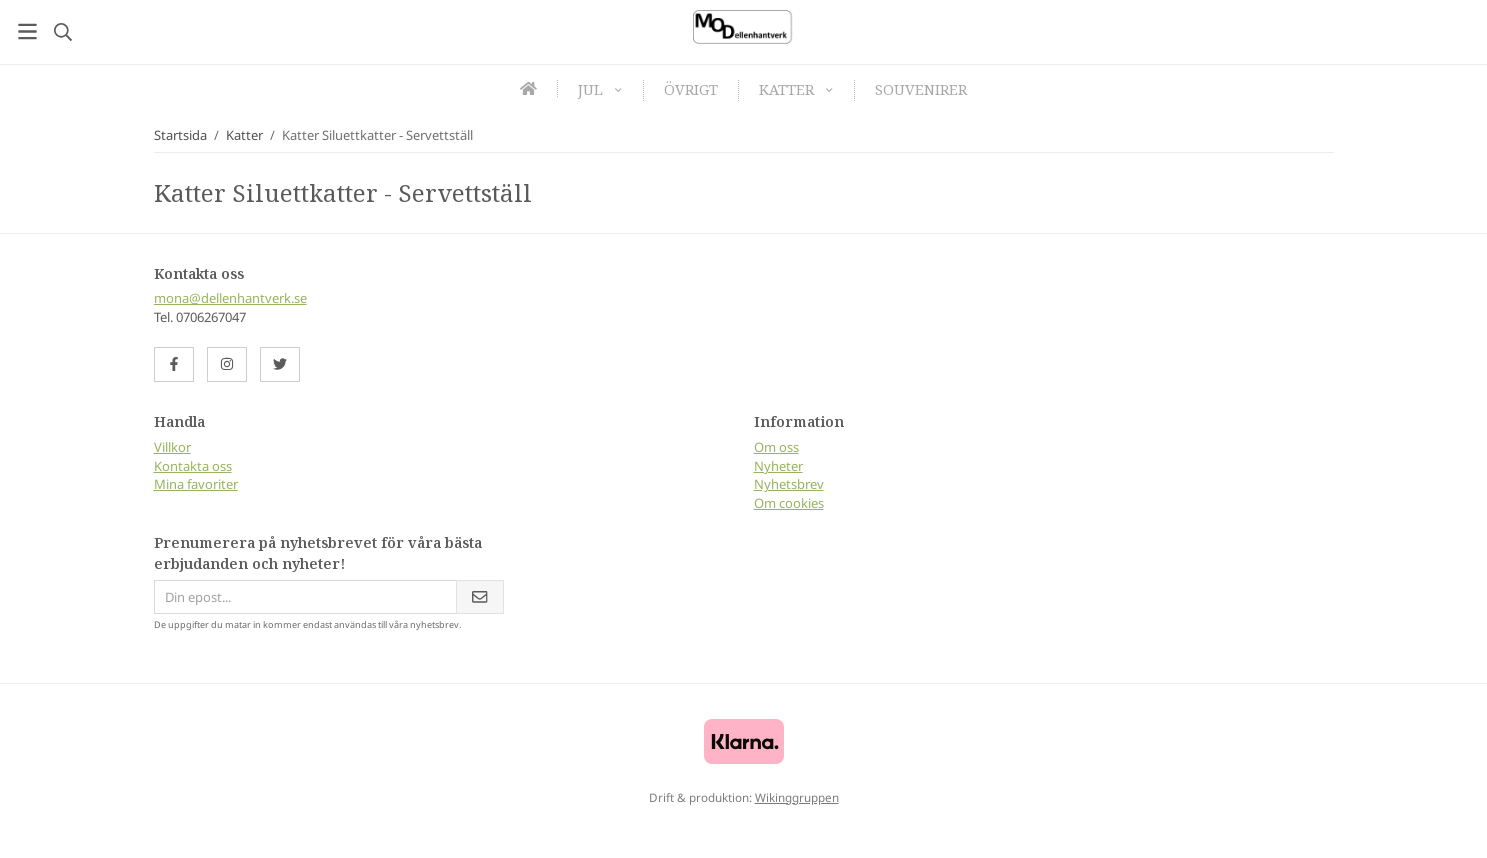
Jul (600, 89)
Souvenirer (921, 89)
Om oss (776, 447)
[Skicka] (480, 597)
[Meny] (27, 31)
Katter (796, 89)
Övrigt (691, 89)
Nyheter (778, 466)
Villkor (172, 447)
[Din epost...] (305, 597)
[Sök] (62, 32)
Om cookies (789, 503)
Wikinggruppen (797, 797)
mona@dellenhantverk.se (230, 298)
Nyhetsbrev (789, 484)
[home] (529, 88)
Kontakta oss (193, 466)
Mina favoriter (196, 484)
